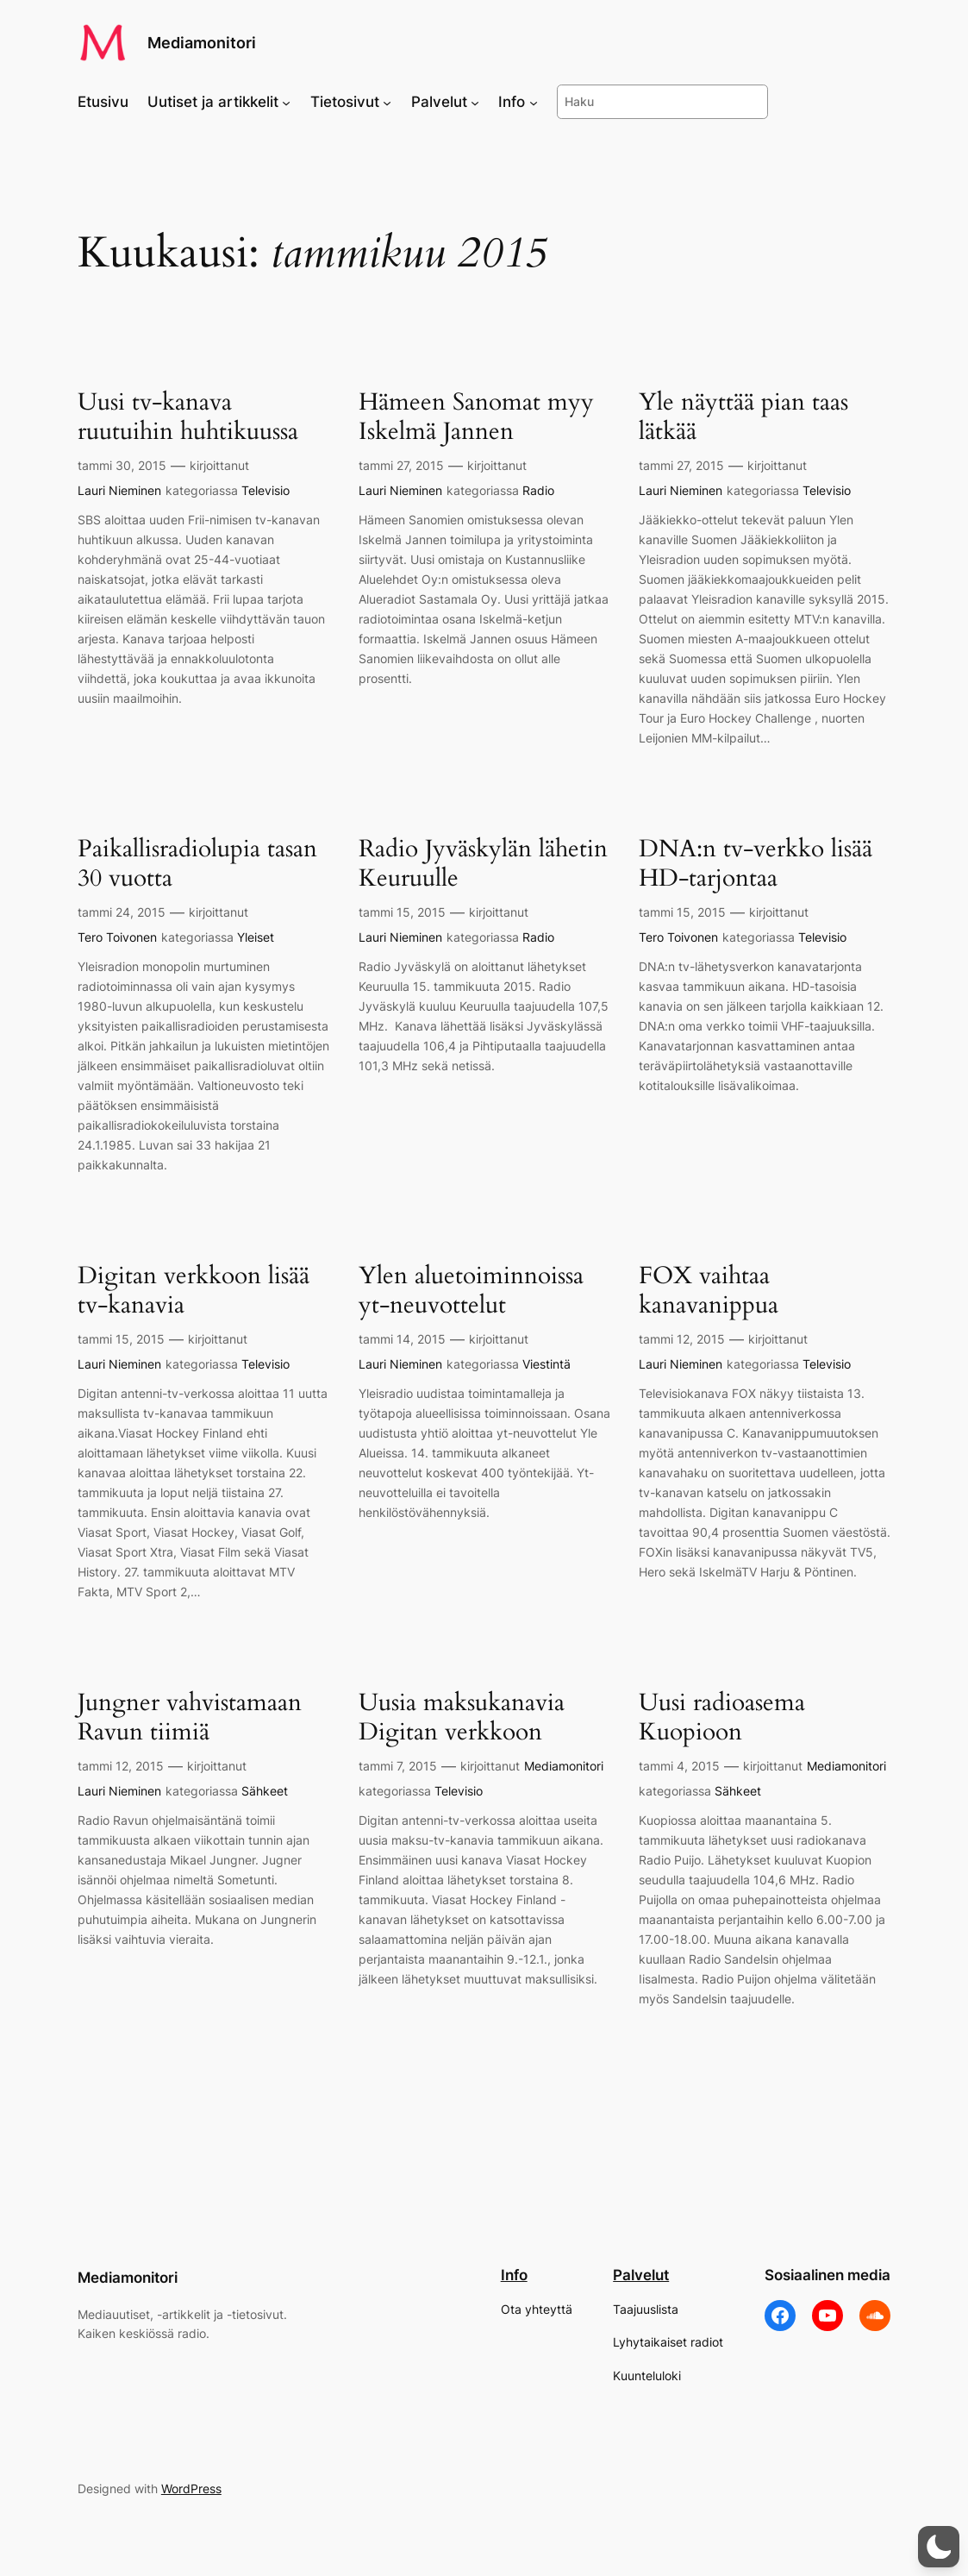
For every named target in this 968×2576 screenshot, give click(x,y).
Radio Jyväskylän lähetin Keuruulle (483, 863)
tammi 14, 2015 (402, 1339)
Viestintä (546, 1364)
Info (514, 2275)
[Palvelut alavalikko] (475, 101)
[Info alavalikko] (533, 101)
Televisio (265, 490)
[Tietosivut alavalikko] (387, 101)
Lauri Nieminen (119, 490)
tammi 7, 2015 (398, 1765)
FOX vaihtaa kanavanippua (708, 1290)
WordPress (191, 2488)
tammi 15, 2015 (402, 912)
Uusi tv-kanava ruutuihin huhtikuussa (188, 416)
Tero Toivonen (117, 937)
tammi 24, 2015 (121, 912)
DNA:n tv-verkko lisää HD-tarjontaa (755, 863)
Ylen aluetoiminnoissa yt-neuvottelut (471, 1290)
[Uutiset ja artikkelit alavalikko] (286, 101)
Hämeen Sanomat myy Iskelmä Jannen (476, 416)
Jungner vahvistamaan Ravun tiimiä (190, 1717)
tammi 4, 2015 (679, 1765)
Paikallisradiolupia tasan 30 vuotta (197, 863)
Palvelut (641, 2275)
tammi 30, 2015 (122, 465)
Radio (538, 490)
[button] (938, 2546)
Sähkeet (264, 1790)
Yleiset (255, 937)
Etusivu (103, 101)
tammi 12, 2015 (682, 1339)
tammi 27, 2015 (401, 465)
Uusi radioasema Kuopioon (722, 1717)
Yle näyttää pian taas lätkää (743, 416)
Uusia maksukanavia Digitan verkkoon (462, 1717)
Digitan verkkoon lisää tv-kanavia (193, 1290)
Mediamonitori (201, 42)
